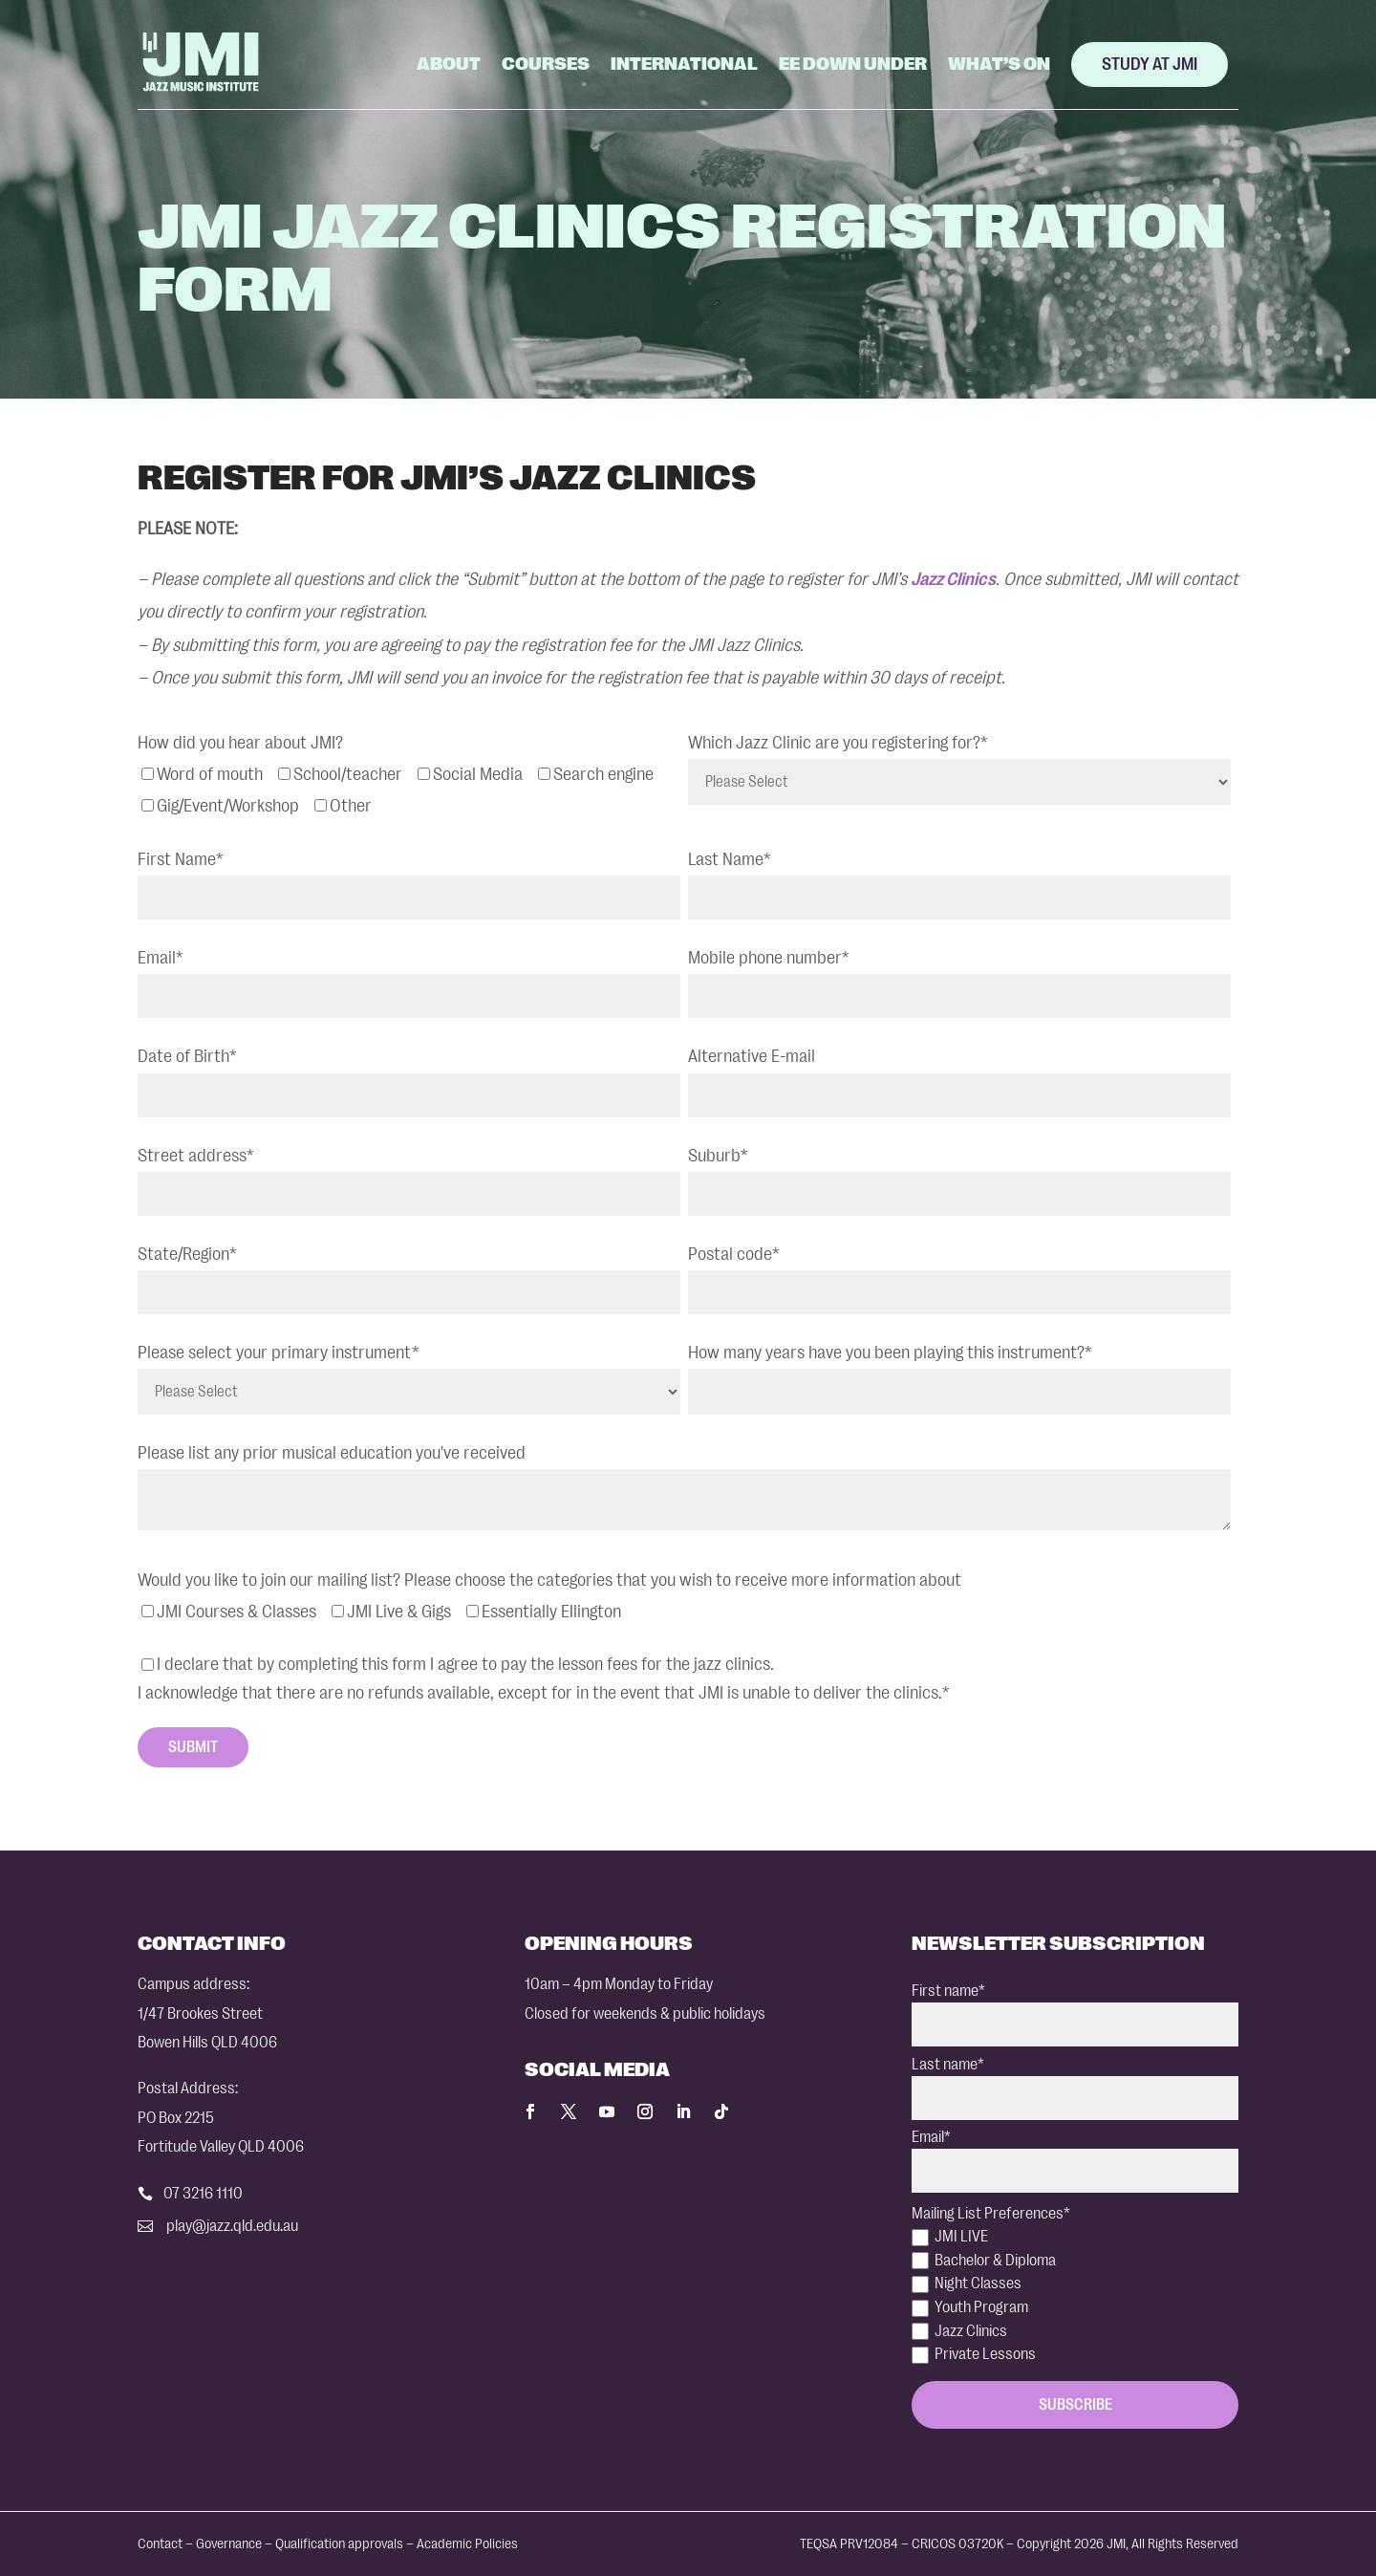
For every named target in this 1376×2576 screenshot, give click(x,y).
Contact (160, 2544)
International (684, 64)
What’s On (999, 64)
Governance (229, 2544)
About (449, 64)
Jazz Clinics (953, 579)
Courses (546, 64)
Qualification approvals (339, 2544)
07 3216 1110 (203, 2193)
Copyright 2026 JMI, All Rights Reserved (1127, 2544)
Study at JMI (1149, 64)
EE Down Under (853, 64)
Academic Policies (467, 2544)
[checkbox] (409, 790)
